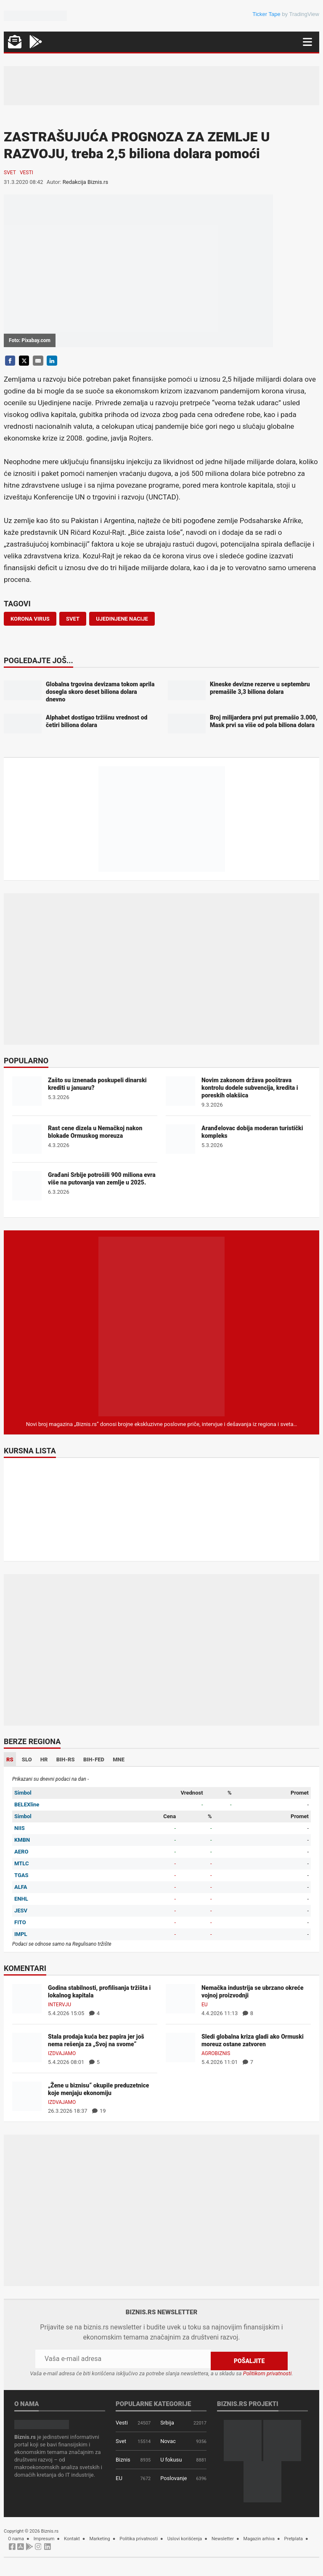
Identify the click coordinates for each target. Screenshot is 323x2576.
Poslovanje (173, 2476)
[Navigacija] (307, 42)
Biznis (123, 2457)
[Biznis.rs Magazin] (161, 1326)
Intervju (59, 2005)
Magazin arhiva (259, 2536)
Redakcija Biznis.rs (85, 182)
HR (44, 1759)
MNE (118, 1759)
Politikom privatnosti (267, 2371)
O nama (16, 2536)
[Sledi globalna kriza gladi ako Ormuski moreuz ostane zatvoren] (180, 2047)
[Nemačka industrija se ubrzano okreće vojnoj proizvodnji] (180, 1998)
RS (9, 1759)
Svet (10, 172)
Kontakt (72, 2536)
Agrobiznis (215, 2053)
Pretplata (293, 2536)
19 (99, 2111)
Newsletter (223, 2536)
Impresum (44, 2536)
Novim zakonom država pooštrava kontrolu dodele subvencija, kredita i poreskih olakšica (249, 1088)
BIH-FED (93, 1759)
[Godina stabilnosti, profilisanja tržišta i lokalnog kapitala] (27, 1998)
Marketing (100, 2536)
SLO (27, 1759)
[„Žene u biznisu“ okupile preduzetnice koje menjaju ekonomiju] (27, 2096)
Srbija (167, 2420)
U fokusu (171, 2457)
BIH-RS (65, 1759)
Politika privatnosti (138, 2536)
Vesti (26, 172)
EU (204, 2005)
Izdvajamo (62, 2053)
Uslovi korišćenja (184, 2536)
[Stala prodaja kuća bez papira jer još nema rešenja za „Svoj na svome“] (27, 2047)
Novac (168, 2439)
